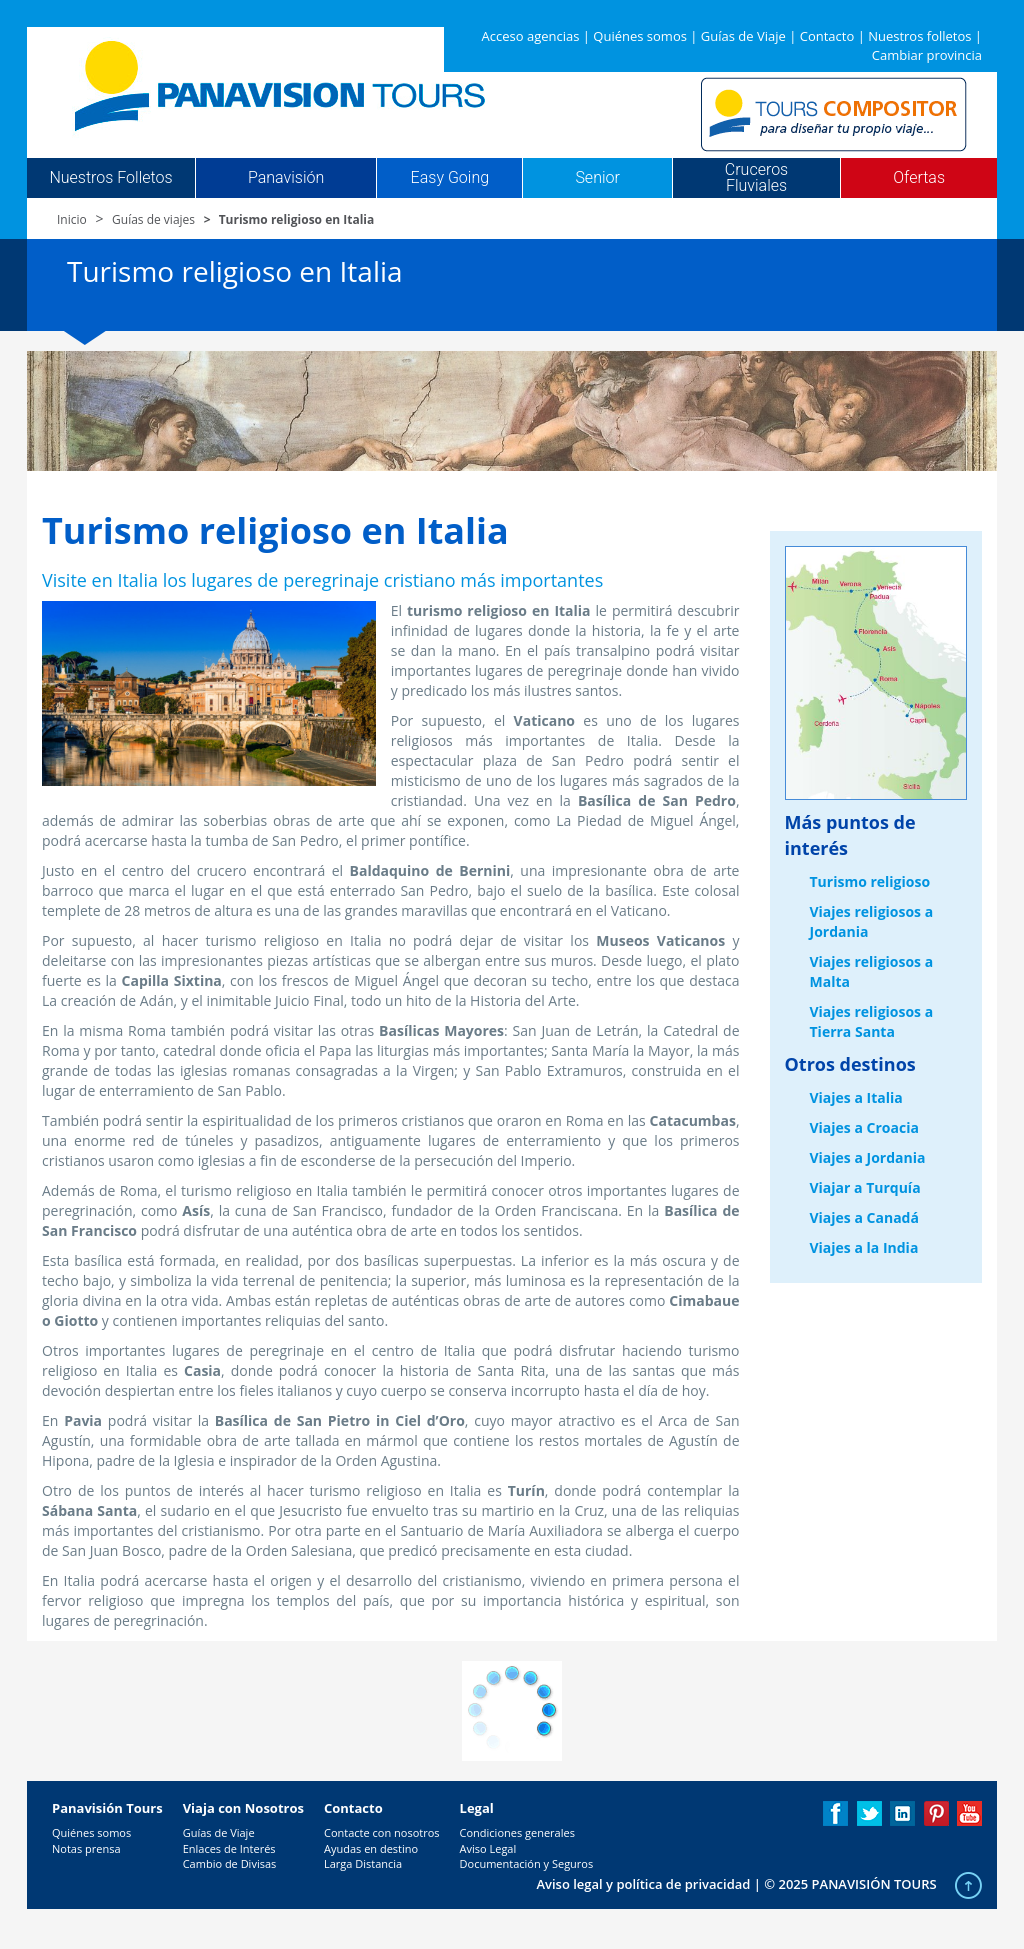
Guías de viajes (153, 219)
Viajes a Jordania (868, 1157)
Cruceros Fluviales (756, 178)
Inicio (72, 219)
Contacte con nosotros (382, 1832)
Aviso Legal (488, 1848)
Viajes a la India (864, 1247)
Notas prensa (86, 1848)
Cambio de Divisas (230, 1863)
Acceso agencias (531, 36)
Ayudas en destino (371, 1848)
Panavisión (286, 178)
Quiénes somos (640, 36)
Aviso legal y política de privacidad (643, 1884)
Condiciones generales (517, 1832)
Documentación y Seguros (527, 1863)
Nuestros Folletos (110, 178)
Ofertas (919, 178)
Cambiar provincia (927, 55)
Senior (597, 178)
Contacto (827, 36)
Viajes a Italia (856, 1097)
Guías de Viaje (743, 36)
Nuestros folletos (919, 36)
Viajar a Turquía (865, 1187)
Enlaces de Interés (229, 1848)
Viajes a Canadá (864, 1217)
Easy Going (450, 178)
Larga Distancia (363, 1863)
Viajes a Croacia (864, 1127)
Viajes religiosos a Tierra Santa (872, 1021)
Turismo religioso (870, 881)
